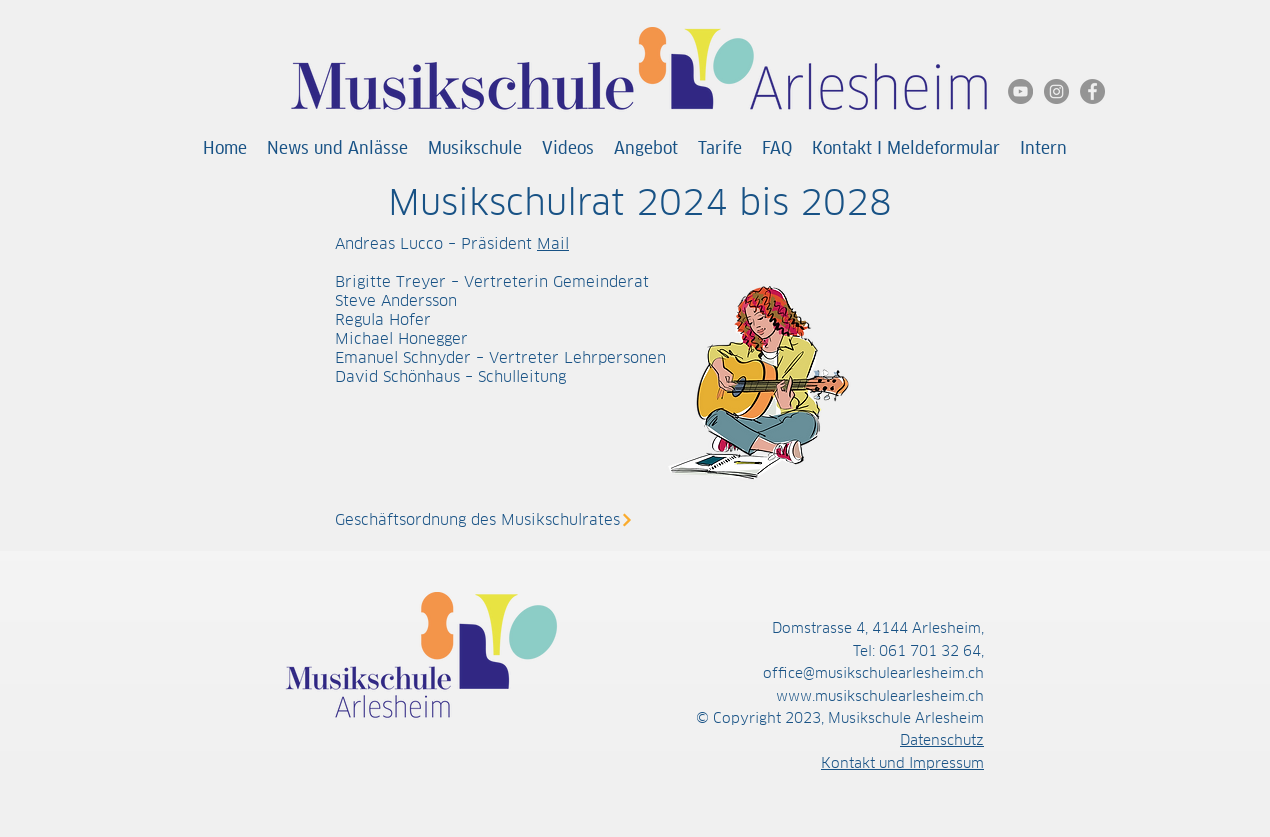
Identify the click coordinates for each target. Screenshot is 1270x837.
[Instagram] (1056, 91)
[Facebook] (1092, 91)
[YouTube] (1020, 91)
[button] (475, 148)
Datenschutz (942, 740)
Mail (553, 243)
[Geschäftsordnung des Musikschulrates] (491, 519)
